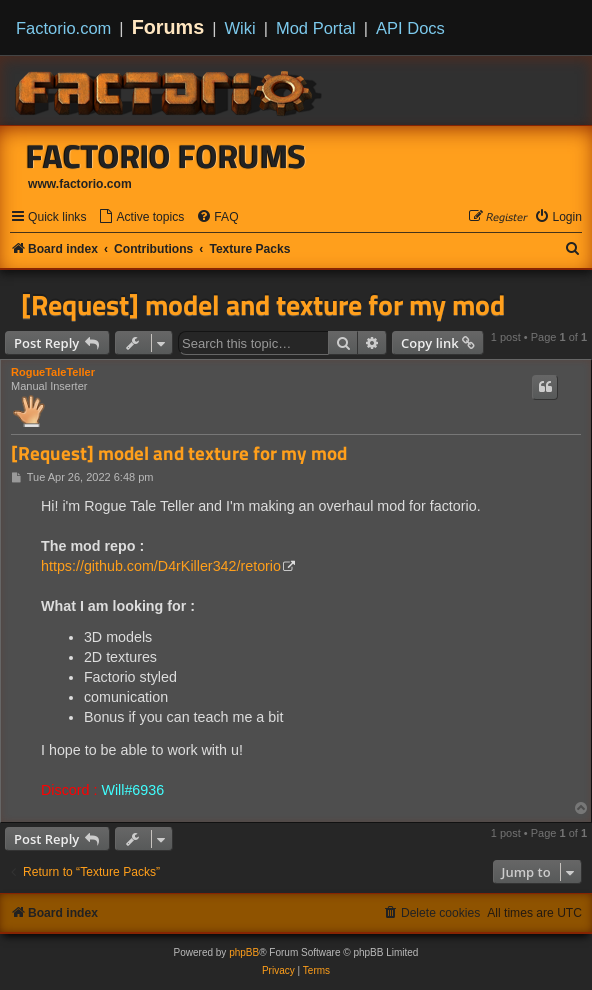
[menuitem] (141, 217)
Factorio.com (63, 28)
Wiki (240, 28)
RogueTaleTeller (53, 372)
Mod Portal (316, 28)
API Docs (410, 28)
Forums (168, 27)
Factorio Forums (166, 156)
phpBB (244, 952)
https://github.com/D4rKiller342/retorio (161, 566)
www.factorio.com (80, 184)
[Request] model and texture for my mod (263, 305)
